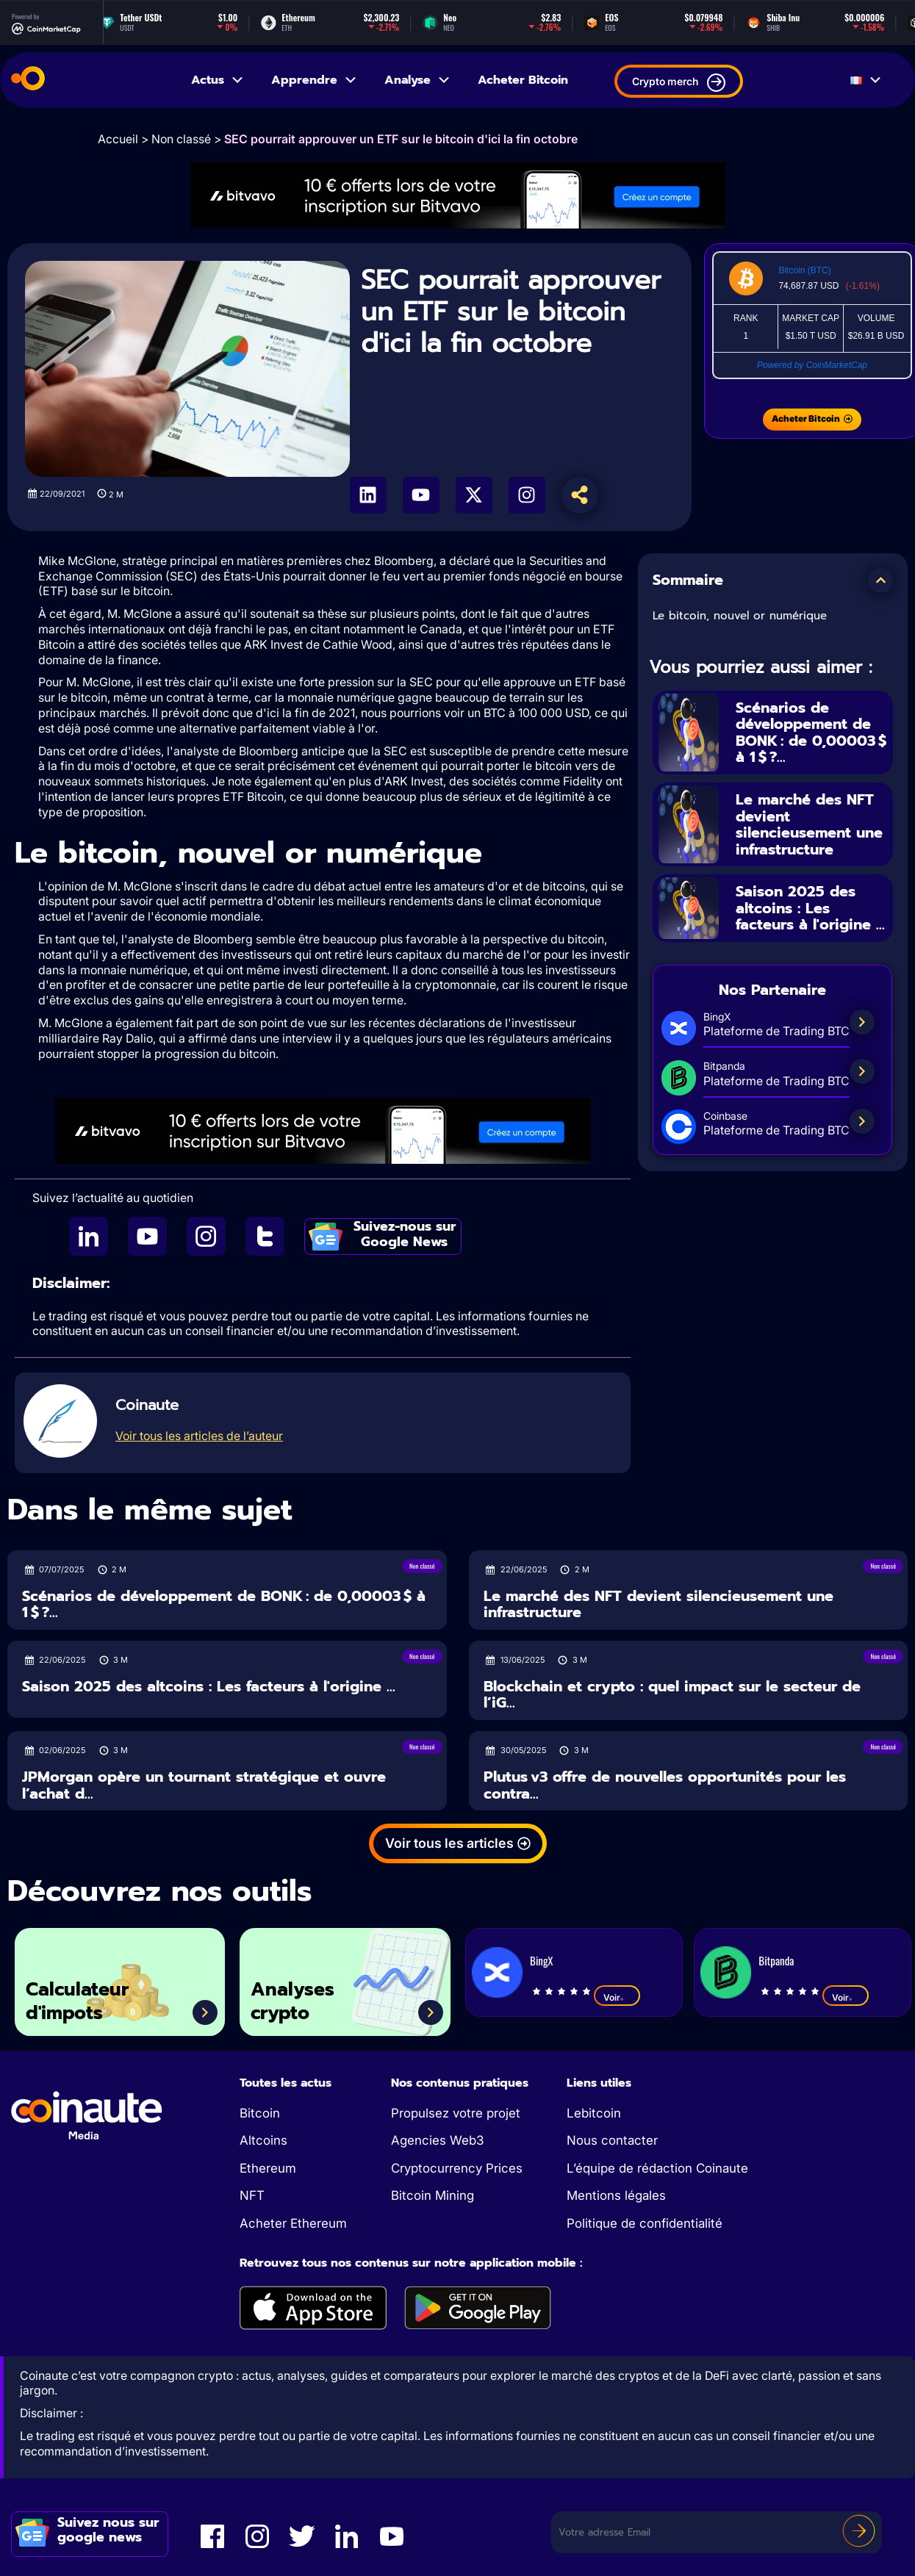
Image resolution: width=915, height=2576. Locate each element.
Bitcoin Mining (432, 2195)
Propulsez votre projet (455, 2113)
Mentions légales (616, 2195)
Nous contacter (612, 2140)
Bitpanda (776, 1960)
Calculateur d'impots (77, 2001)
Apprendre (314, 80)
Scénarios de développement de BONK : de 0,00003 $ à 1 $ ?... (811, 733)
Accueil (118, 139)
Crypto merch (678, 82)
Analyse (417, 80)
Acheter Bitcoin (523, 80)
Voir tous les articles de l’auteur (199, 1435)
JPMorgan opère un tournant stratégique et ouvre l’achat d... (204, 1785)
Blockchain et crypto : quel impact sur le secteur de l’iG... (672, 1694)
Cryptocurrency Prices (457, 2168)
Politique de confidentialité (644, 2223)
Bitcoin (260, 2113)
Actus (218, 80)
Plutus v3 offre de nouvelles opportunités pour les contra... (665, 1785)
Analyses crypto (292, 2001)
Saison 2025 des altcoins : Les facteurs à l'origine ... (810, 910)
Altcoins (263, 2140)
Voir (617, 1997)
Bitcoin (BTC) (804, 270)
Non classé (181, 139)
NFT (252, 2195)
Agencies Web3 (437, 2140)
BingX (541, 1960)
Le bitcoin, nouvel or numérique (740, 616)
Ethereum (268, 2168)
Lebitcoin (594, 2113)
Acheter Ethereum (293, 2223)
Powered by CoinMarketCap (812, 365)
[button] (880, 580)
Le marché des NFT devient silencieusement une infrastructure (809, 825)
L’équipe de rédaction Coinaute (657, 2168)
